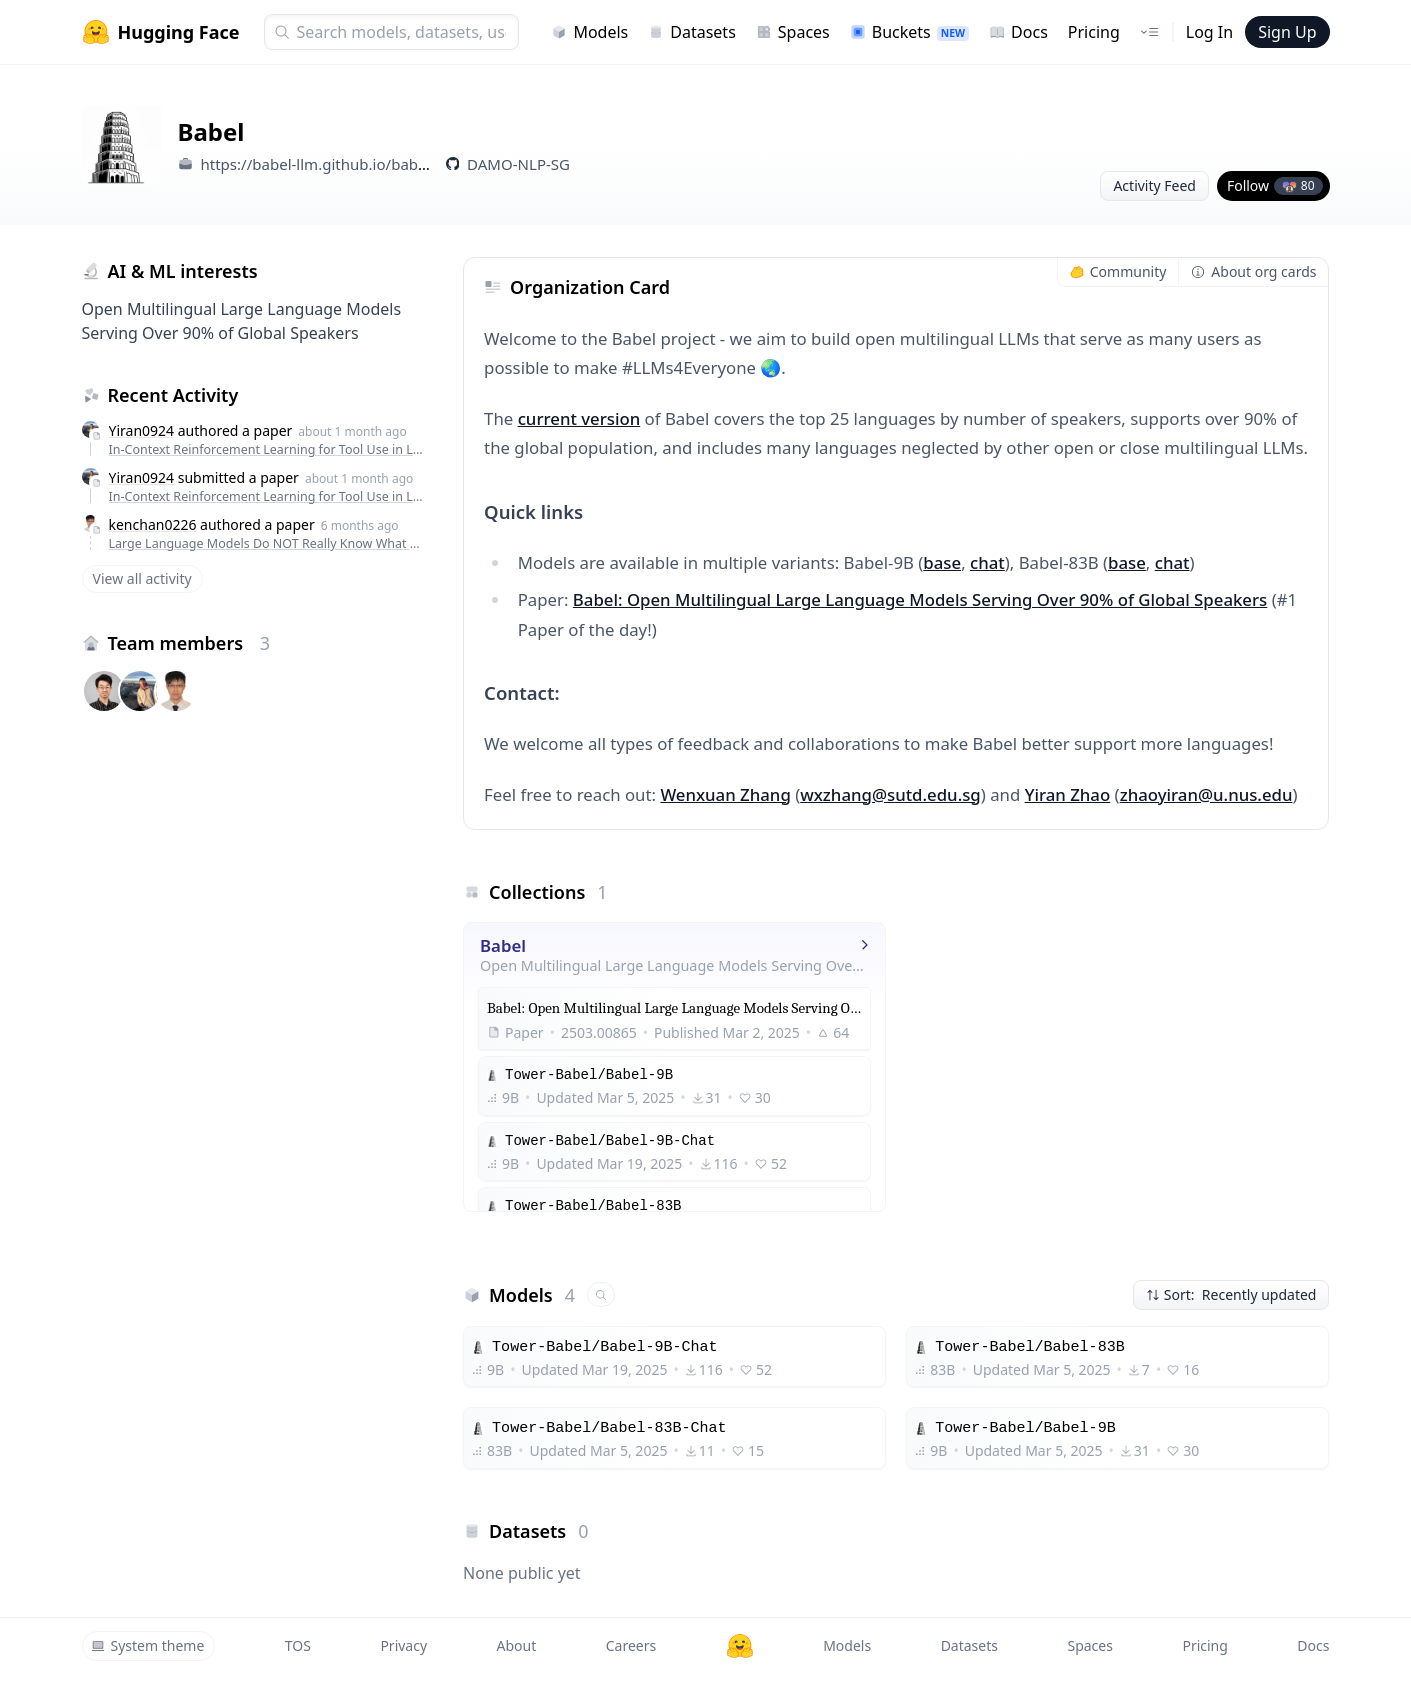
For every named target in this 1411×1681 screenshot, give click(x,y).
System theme (148, 1645)
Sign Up (1287, 32)
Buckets (909, 32)
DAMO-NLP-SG (518, 164)
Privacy (403, 1645)
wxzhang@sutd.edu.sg (890, 794)
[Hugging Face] (740, 1646)
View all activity (142, 578)
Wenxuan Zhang (725, 794)
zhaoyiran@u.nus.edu (1206, 794)
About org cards (1253, 271)
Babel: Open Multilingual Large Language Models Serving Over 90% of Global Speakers (920, 599)
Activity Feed (1154, 185)
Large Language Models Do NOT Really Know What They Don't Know (268, 543)
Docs (1018, 32)
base (942, 562)
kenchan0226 (153, 524)
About (517, 1645)
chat (987, 562)
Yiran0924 (142, 430)
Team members (189, 643)
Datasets (692, 32)
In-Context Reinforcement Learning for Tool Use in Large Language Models (268, 449)
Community (1118, 271)
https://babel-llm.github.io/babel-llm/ (331, 164)
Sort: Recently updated (1231, 1294)
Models (589, 32)
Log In (1209, 32)
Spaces (793, 32)
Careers (631, 1645)
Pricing (1094, 32)
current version (579, 418)
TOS (298, 1645)
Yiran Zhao (1068, 794)
